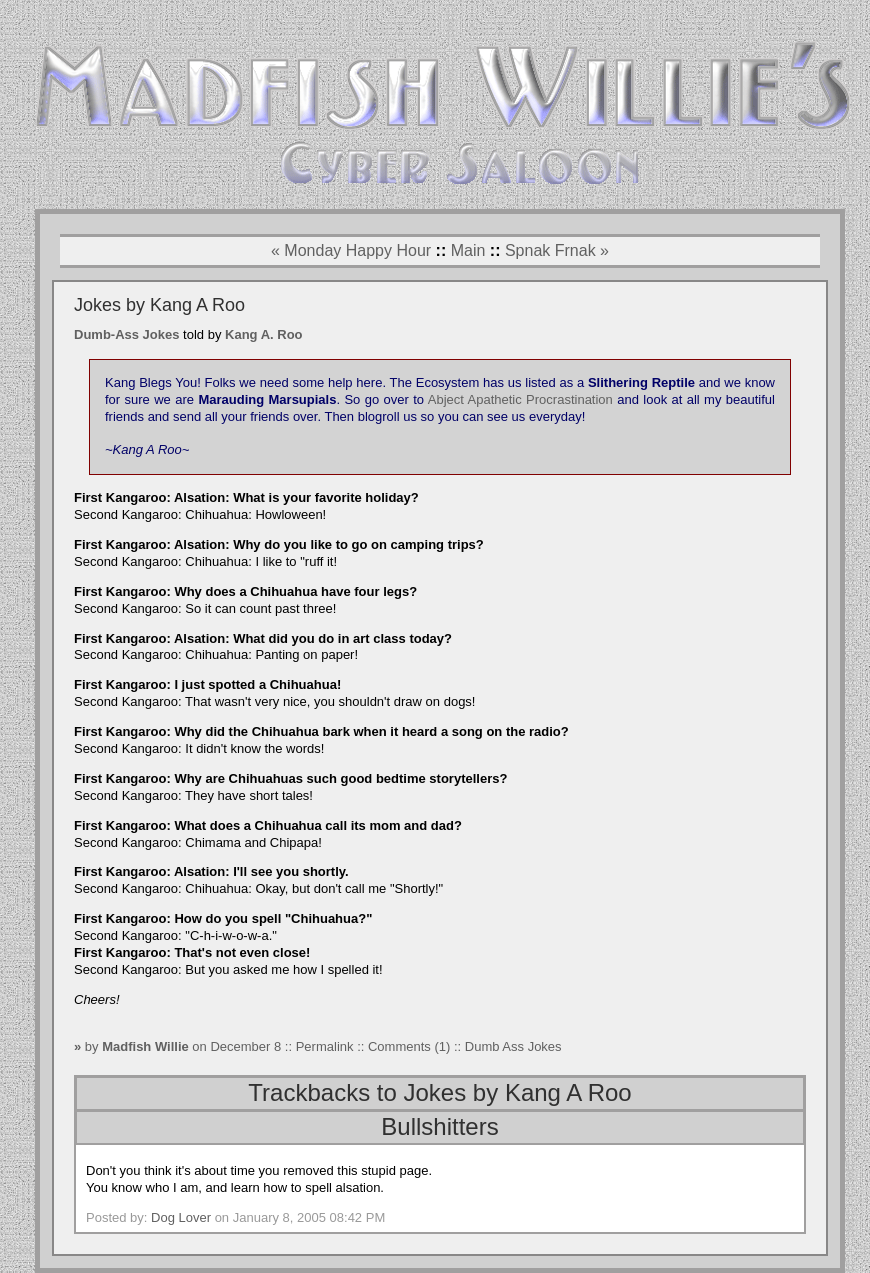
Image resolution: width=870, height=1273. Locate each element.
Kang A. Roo (264, 334)
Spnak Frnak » (557, 250)
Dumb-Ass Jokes (126, 334)
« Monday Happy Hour (351, 250)
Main (468, 250)
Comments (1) (409, 1046)
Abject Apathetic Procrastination (520, 399)
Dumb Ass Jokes (513, 1046)
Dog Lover (181, 1217)
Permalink (326, 1046)
